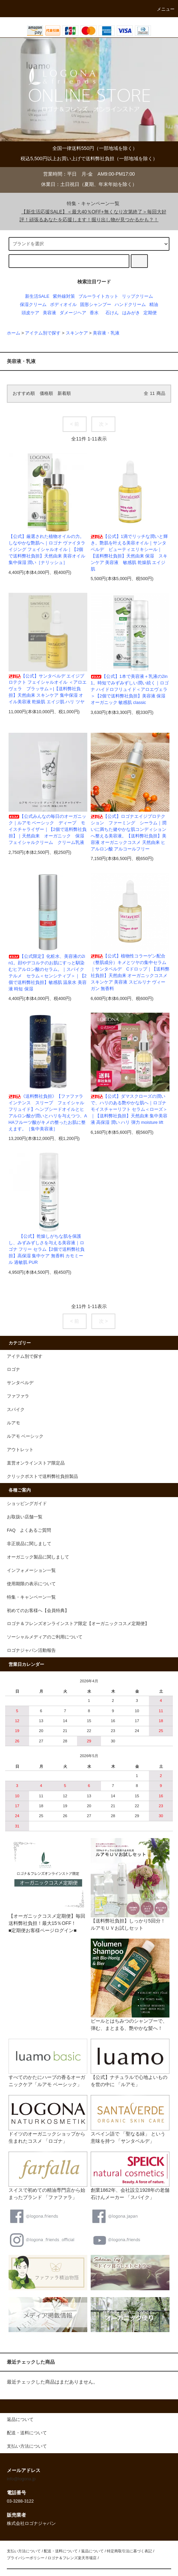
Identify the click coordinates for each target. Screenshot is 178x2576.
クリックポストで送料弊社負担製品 (42, 1476)
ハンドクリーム (130, 304)
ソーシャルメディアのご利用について (44, 1637)
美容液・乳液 (106, 333)
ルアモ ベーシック (25, 1436)
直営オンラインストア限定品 (36, 1463)
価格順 (46, 393)
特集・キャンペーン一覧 (89, 203)
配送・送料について (61, 2551)
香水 (94, 312)
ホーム (13, 333)
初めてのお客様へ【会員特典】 (38, 1610)
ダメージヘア (73, 312)
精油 (153, 304)
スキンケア (77, 333)
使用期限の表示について (31, 1583)
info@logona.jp (21, 2479)
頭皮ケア (30, 312)
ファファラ (18, 1396)
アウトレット (20, 1449)
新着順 (64, 393)
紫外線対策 (64, 296)
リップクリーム (137, 296)
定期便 (150, 312)
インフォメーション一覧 (31, 1570)
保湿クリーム (33, 304)
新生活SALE (37, 296)
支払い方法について (24, 2551)
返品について (92, 2551)
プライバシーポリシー (25, 2558)
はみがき (131, 312)
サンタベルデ (20, 1382)
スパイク (16, 1409)
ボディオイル (63, 304)
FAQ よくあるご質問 (29, 1530)
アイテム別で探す (43, 333)
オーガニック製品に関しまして (38, 1557)
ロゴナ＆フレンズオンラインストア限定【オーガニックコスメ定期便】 (78, 1623)
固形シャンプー (95, 304)
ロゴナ (13, 1369)
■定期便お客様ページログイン (41, 1930)
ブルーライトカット (98, 296)
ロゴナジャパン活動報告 (31, 1650)
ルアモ (13, 1423)
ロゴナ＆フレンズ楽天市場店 (72, 2558)
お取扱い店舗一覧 (24, 1517)
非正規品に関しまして (29, 1543)
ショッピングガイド (27, 1503)
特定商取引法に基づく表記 (129, 2551)
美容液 (49, 312)
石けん (112, 312)
